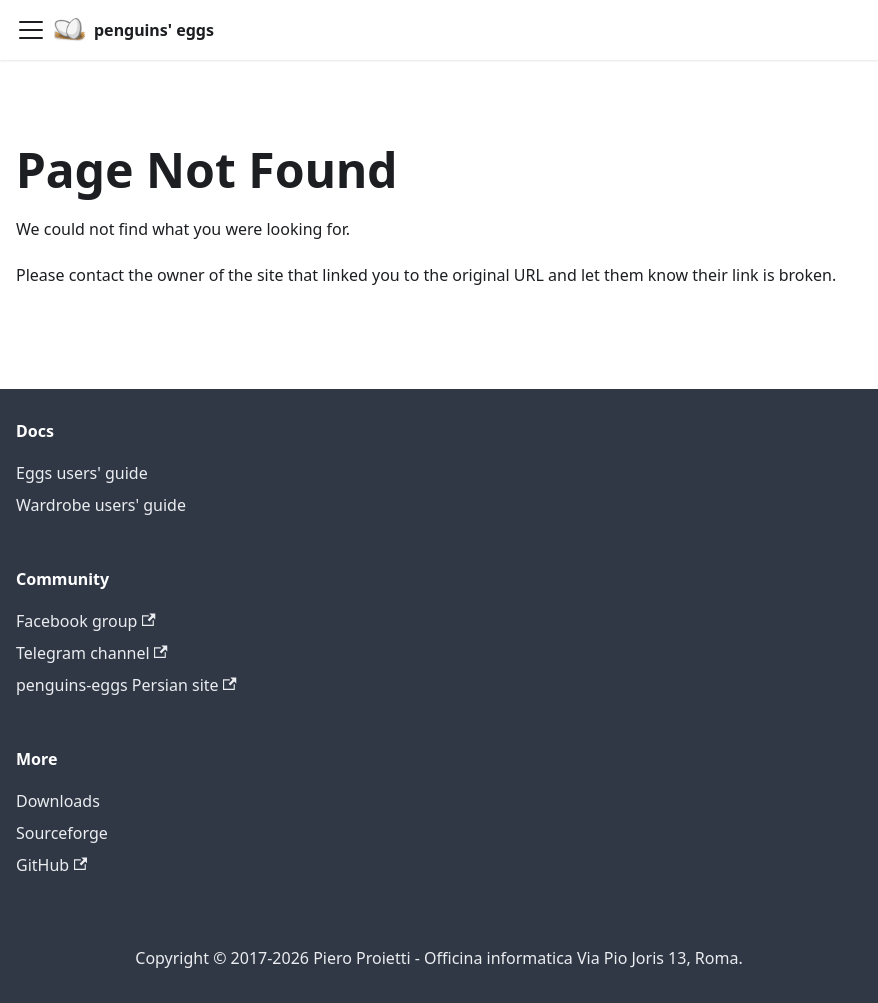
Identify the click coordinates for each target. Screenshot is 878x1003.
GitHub (51, 865)
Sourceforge (62, 833)
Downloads (58, 801)
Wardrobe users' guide (101, 505)
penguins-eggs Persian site (126, 685)
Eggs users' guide (82, 473)
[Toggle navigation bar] (31, 30)
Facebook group (86, 621)
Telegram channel (92, 653)
